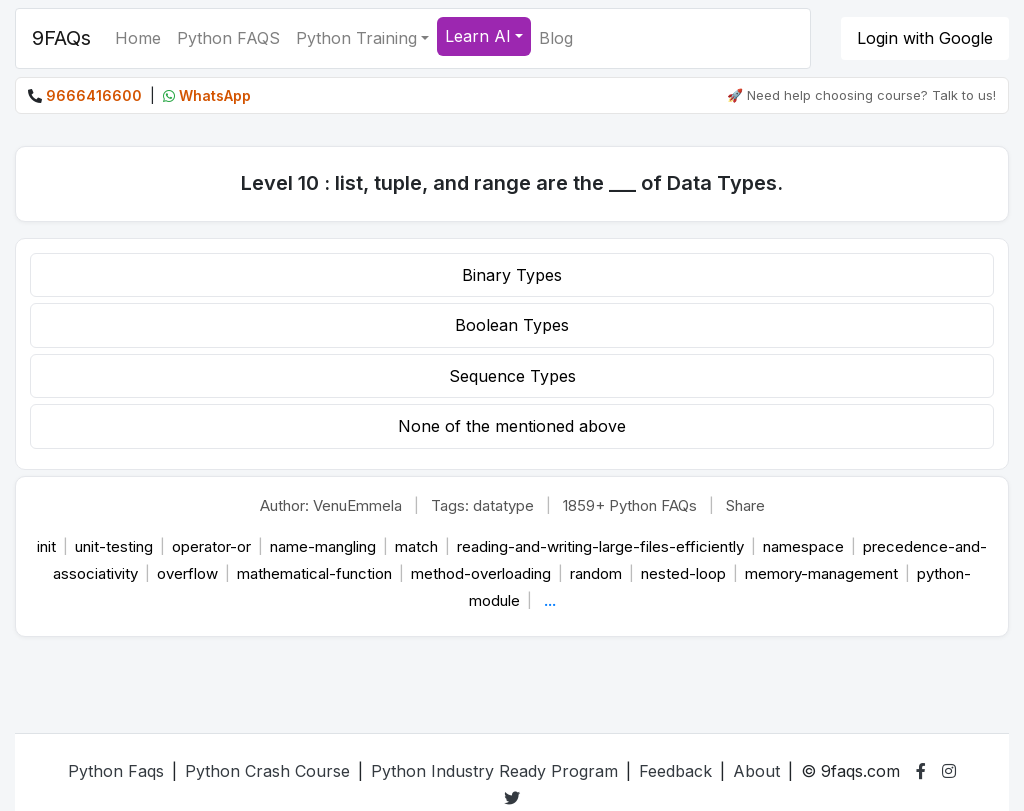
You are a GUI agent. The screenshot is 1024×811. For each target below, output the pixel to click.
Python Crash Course (267, 771)
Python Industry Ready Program (494, 771)
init (48, 546)
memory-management (823, 573)
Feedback (675, 771)
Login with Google (925, 38)
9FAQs (61, 38)
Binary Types (512, 275)
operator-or (213, 546)
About (756, 771)
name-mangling (325, 546)
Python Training (356, 38)
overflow (189, 573)
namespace (805, 546)
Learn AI (478, 36)
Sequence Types (512, 376)
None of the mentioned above (512, 426)
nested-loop (685, 573)
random (598, 573)
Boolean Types (512, 325)
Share (745, 505)
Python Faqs (116, 771)
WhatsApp (215, 95)
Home (138, 38)
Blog (556, 38)
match (418, 546)
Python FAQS (228, 38)
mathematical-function (316, 573)
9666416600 (94, 95)
